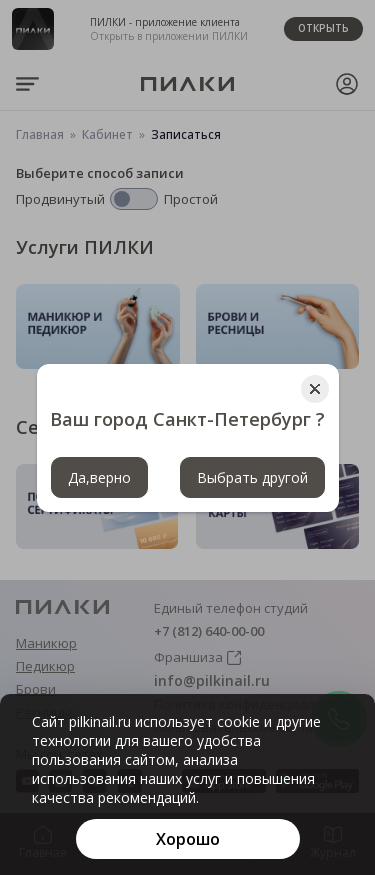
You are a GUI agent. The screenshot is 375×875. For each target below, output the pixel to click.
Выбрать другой (252, 477)
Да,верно (99, 477)
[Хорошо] (188, 839)
